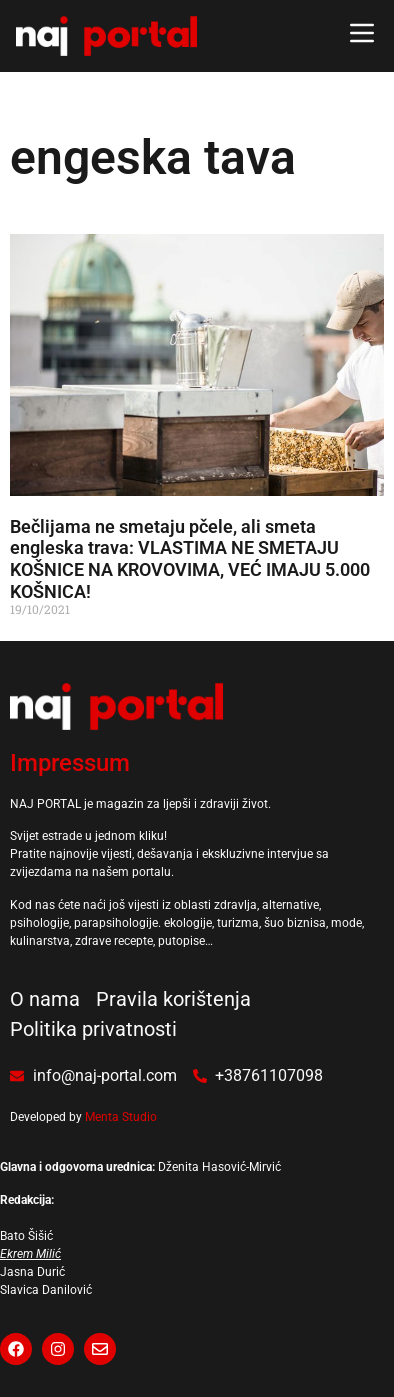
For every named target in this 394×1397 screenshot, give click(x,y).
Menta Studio (121, 1117)
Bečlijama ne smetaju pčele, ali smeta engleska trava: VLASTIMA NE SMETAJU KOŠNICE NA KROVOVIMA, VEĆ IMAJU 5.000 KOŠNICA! (190, 559)
